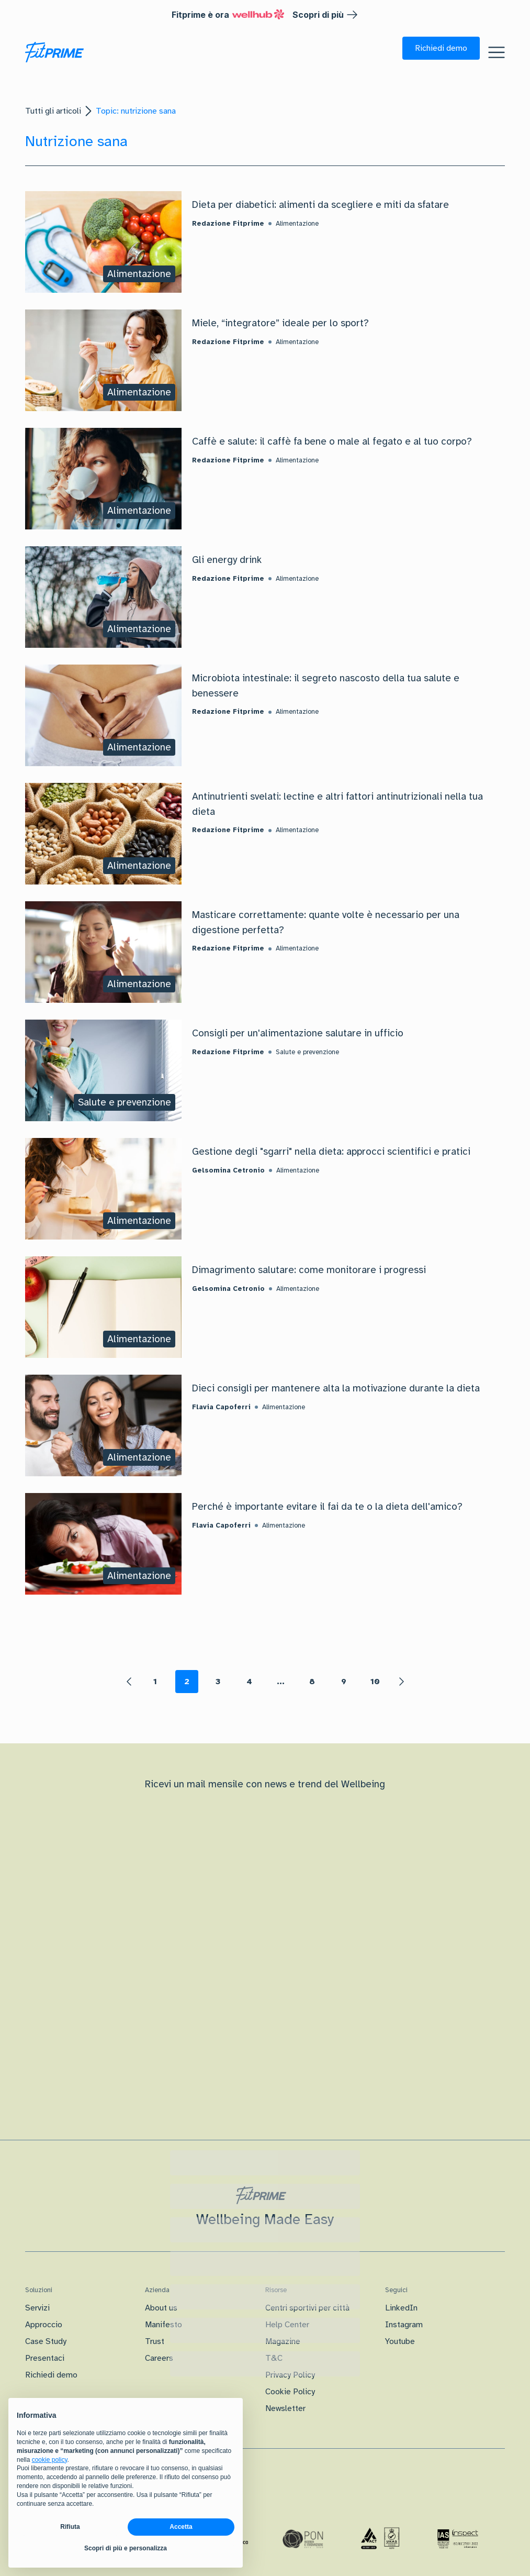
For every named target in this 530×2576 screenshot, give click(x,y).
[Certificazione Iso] (380, 2539)
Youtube (400, 2341)
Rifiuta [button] (70, 2526)
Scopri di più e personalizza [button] (125, 2548)
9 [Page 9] (343, 1681)
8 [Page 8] (312, 1681)
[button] (441, 48)
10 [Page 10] (375, 1681)
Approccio (43, 2324)
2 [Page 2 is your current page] (186, 1681)
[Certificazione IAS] (458, 2538)
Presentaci (44, 2358)
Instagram (404, 2324)
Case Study (45, 2341)
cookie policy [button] (49, 2459)
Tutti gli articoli (53, 111)
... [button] (281, 1681)
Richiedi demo (51, 2375)
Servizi (37, 2308)
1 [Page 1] (155, 1681)
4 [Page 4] (249, 1681)
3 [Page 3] (218, 1681)
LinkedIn (401, 2308)
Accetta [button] (181, 2526)
